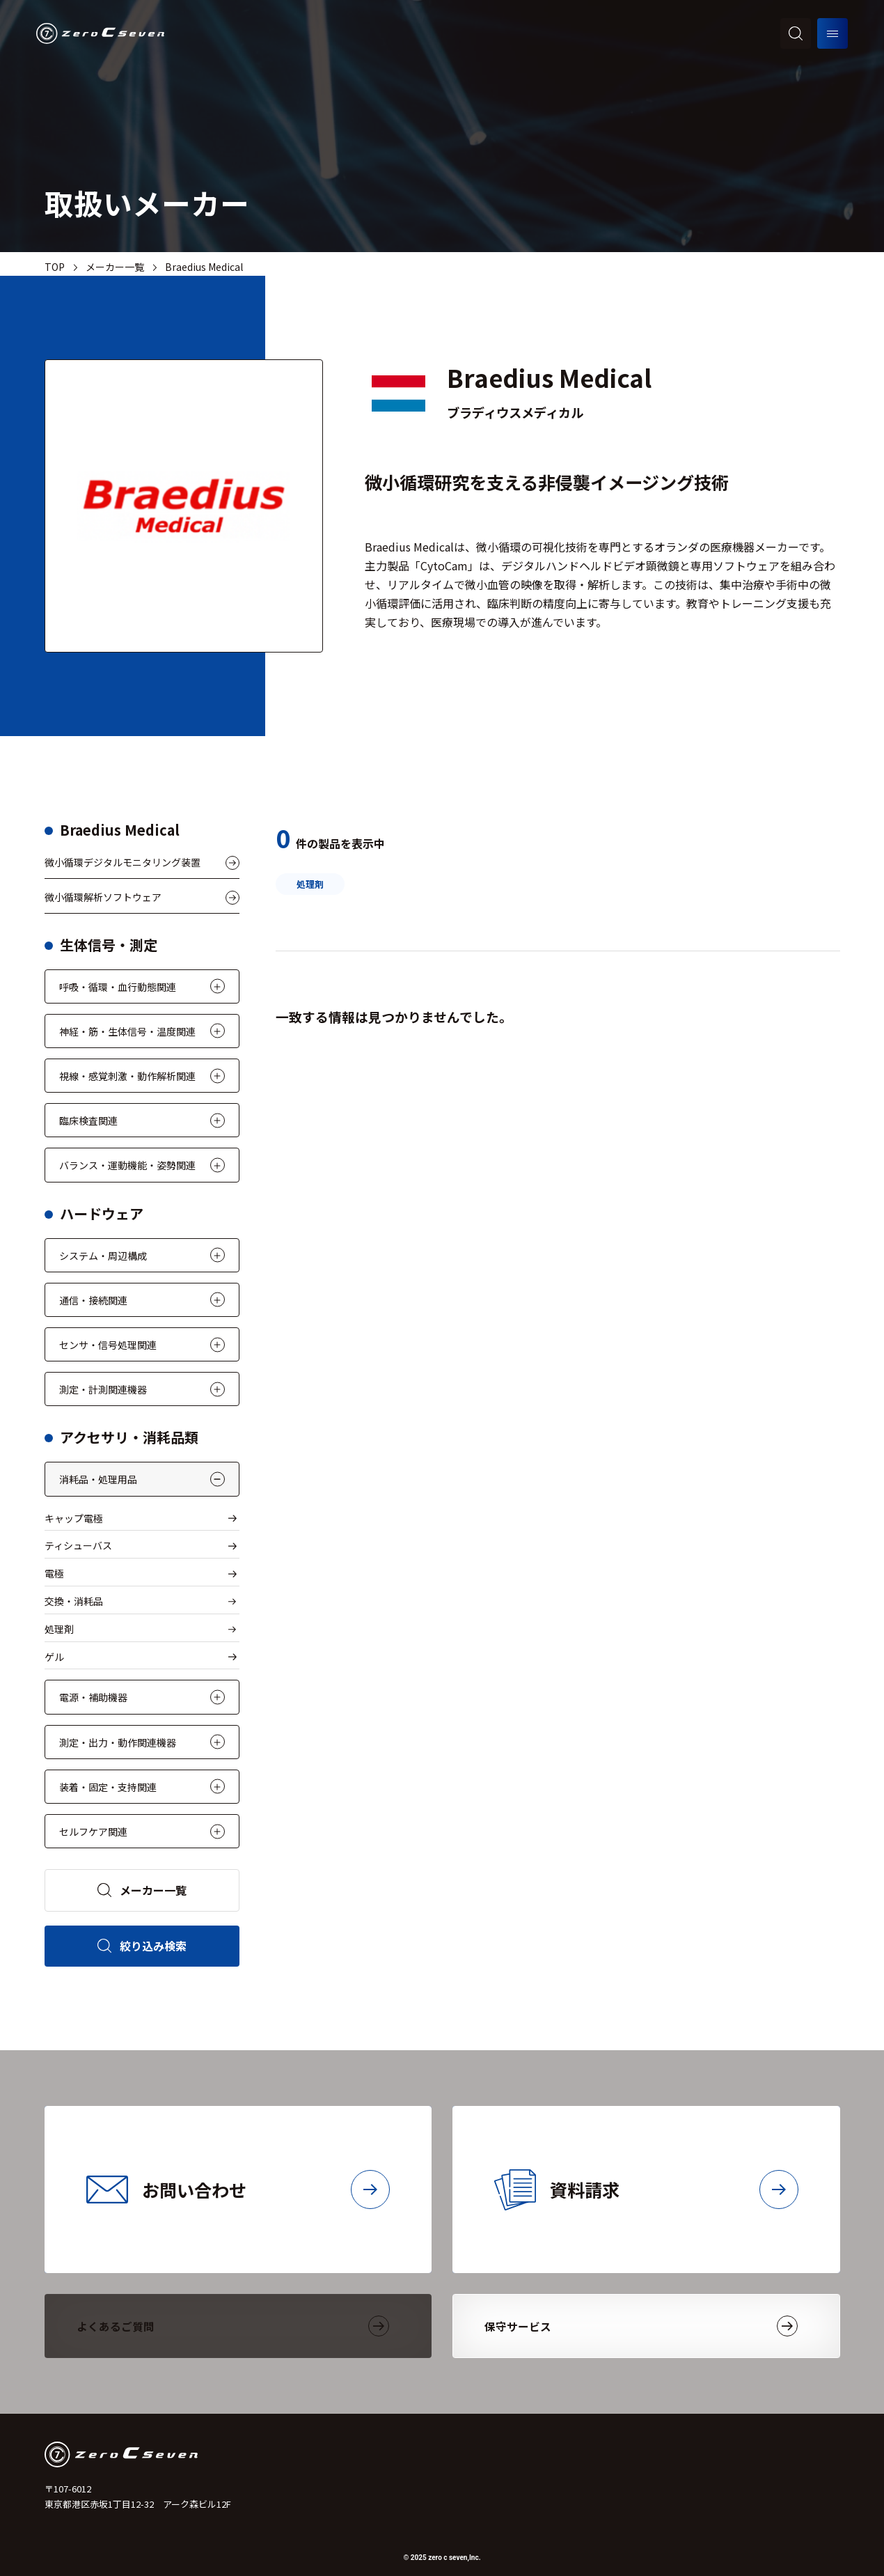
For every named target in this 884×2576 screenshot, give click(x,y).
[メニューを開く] (832, 33)
